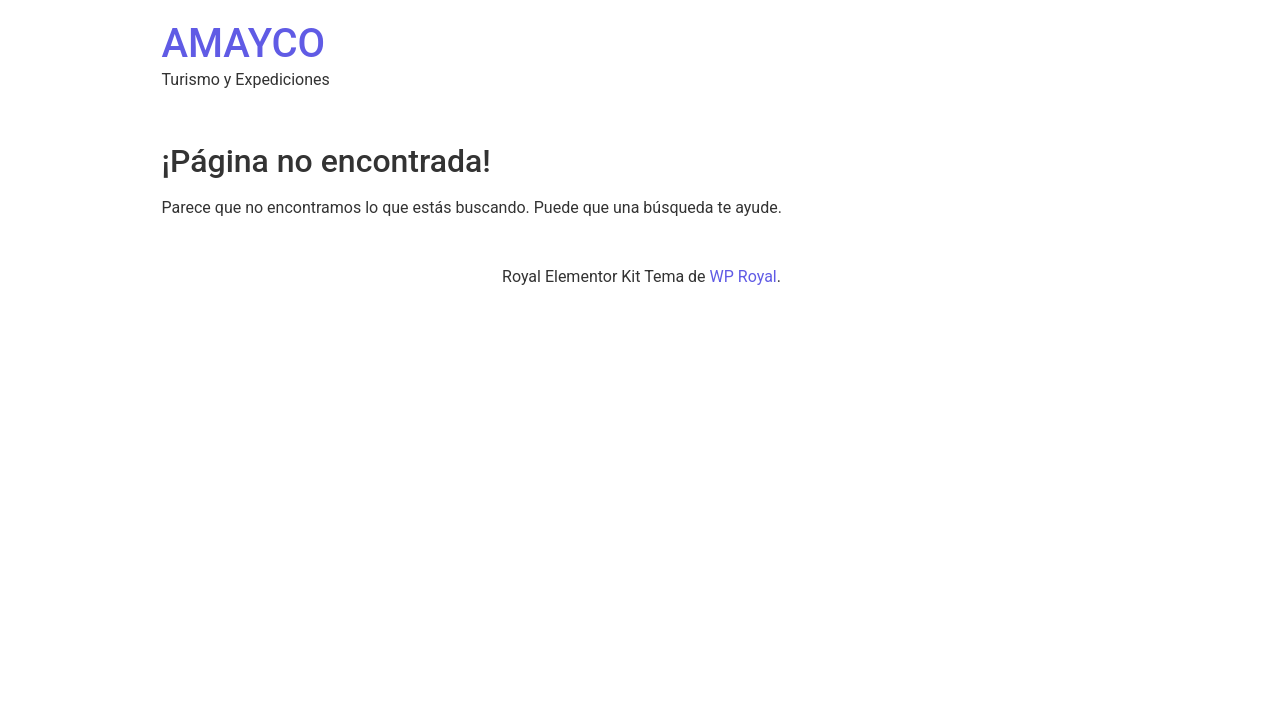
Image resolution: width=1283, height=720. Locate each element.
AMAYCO (244, 43)
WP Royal (743, 276)
